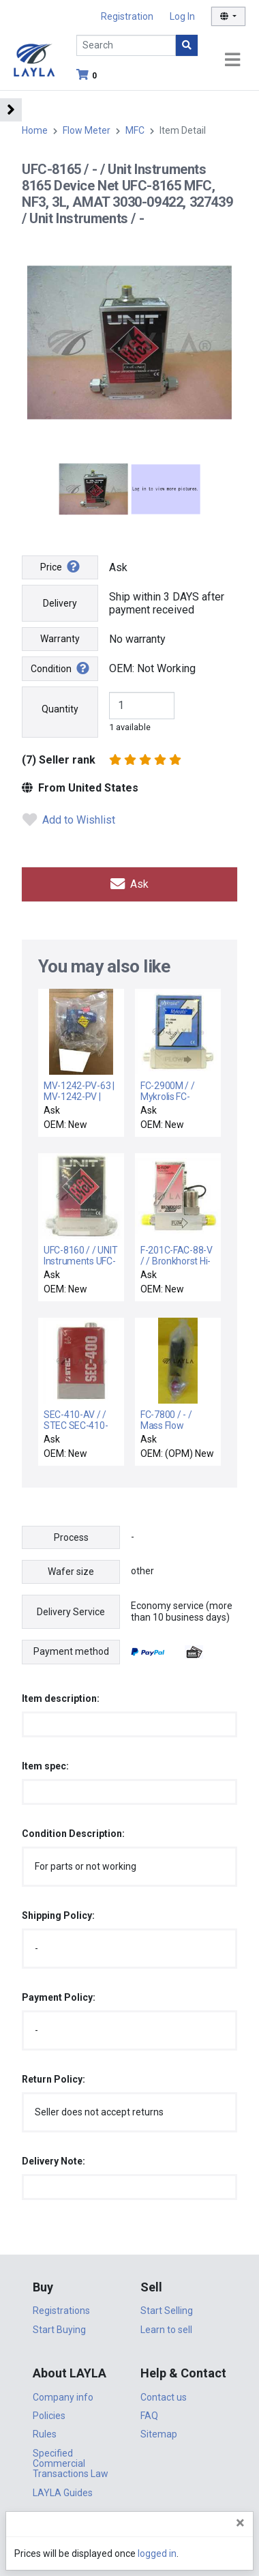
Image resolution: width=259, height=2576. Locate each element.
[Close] (240, 2523)
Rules (45, 2434)
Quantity (60, 709)
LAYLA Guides (63, 2492)
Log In (182, 16)
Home (35, 130)
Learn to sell (166, 2329)
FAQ (149, 2415)
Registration (127, 16)
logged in (157, 2553)
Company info (63, 2397)
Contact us (163, 2397)
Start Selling (166, 2310)
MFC (134, 130)
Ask (129, 884)
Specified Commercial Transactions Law (70, 2464)
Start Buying (59, 2329)
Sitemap (158, 2434)
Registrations (61, 2310)
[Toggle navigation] (232, 60)
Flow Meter (86, 130)
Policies (49, 2415)
